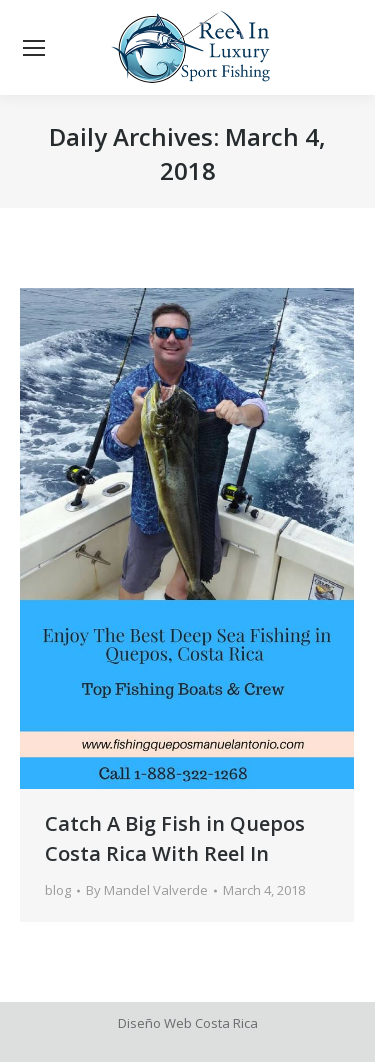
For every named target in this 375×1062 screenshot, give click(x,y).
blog (58, 890)
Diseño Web (155, 1023)
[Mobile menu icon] (34, 48)
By (147, 890)
